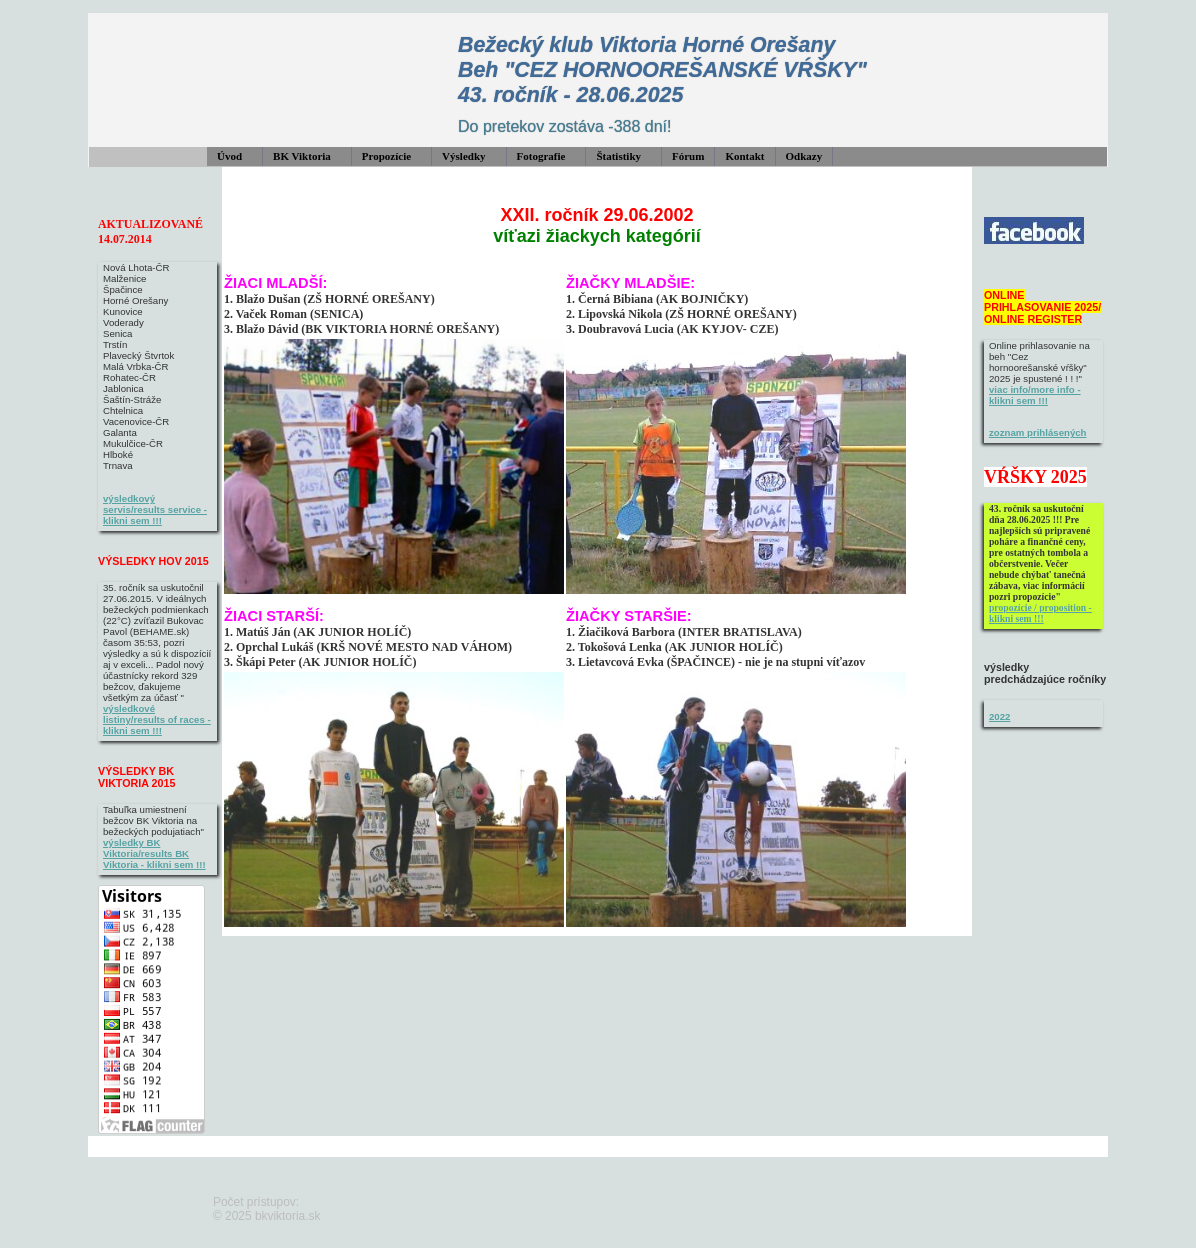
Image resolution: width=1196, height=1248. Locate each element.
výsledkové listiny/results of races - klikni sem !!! (157, 719)
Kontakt (744, 156)
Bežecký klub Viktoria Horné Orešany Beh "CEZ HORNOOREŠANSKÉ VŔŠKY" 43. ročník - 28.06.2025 (662, 70)
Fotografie (541, 156)
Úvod (229, 156)
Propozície (386, 156)
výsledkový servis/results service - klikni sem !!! (155, 509)
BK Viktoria (302, 156)
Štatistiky (618, 156)
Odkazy (804, 156)
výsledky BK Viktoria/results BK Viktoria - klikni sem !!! (154, 853)
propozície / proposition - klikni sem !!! (1040, 613)
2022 (999, 716)
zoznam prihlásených (1038, 432)
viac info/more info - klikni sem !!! (1035, 395)
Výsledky (463, 156)
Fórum (688, 156)
